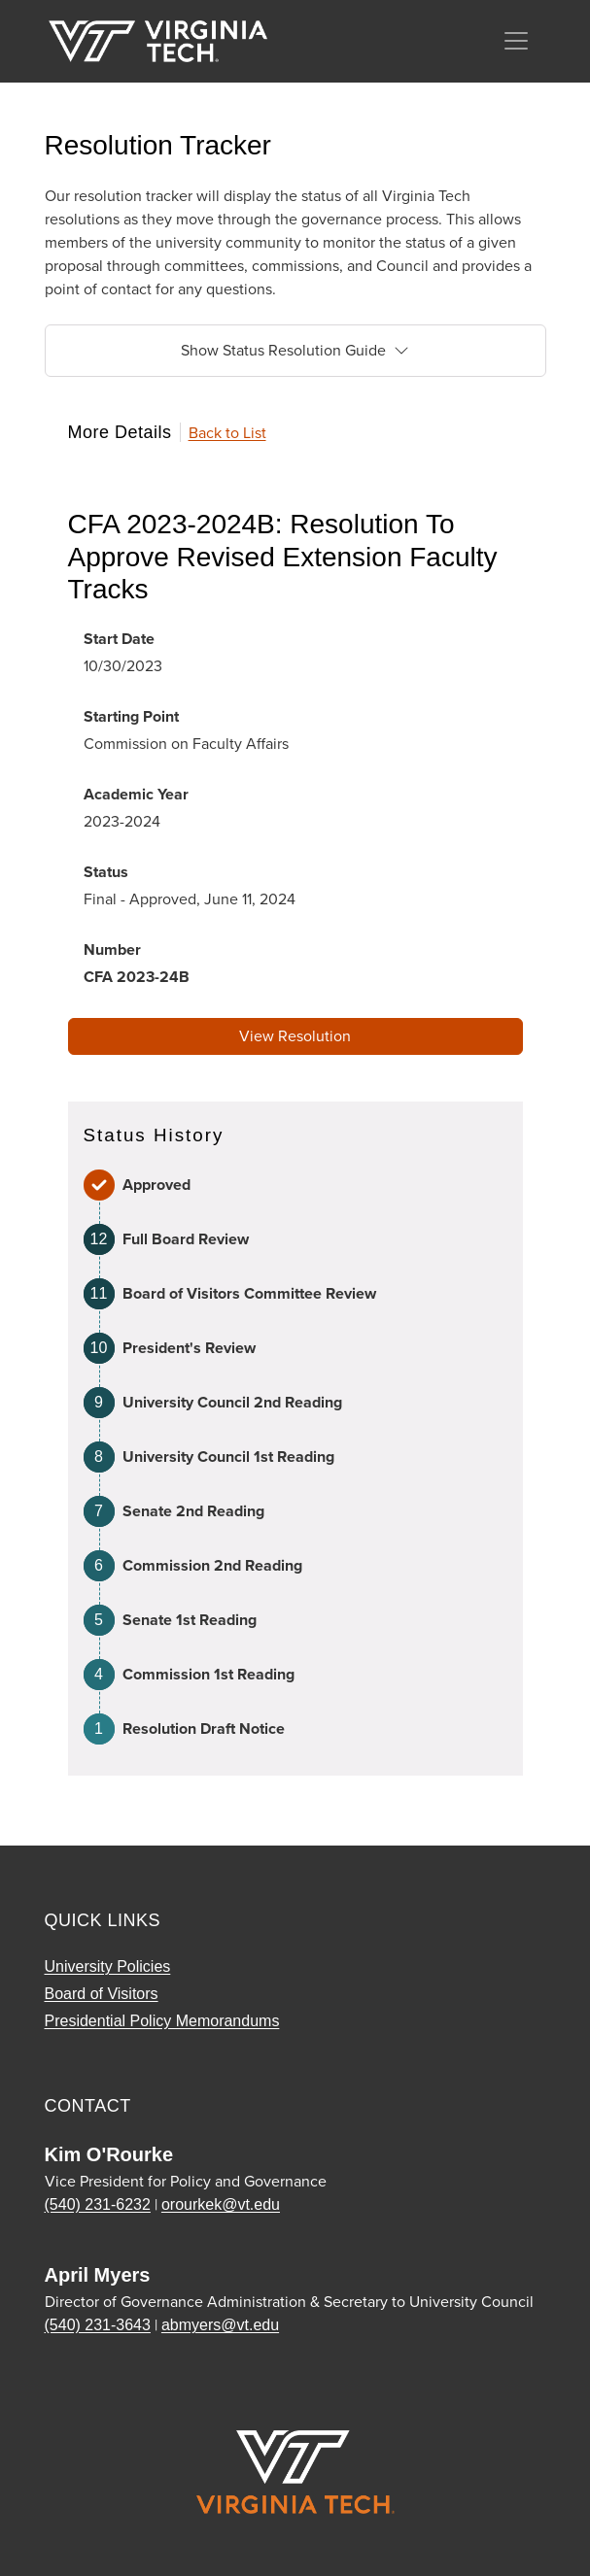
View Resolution (295, 1036)
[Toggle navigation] (516, 40)
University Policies (108, 1966)
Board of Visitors (101, 1993)
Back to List (227, 433)
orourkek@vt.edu (220, 2204)
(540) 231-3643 (98, 2325)
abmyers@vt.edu (220, 2325)
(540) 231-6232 (98, 2204)
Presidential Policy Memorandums (162, 2021)
